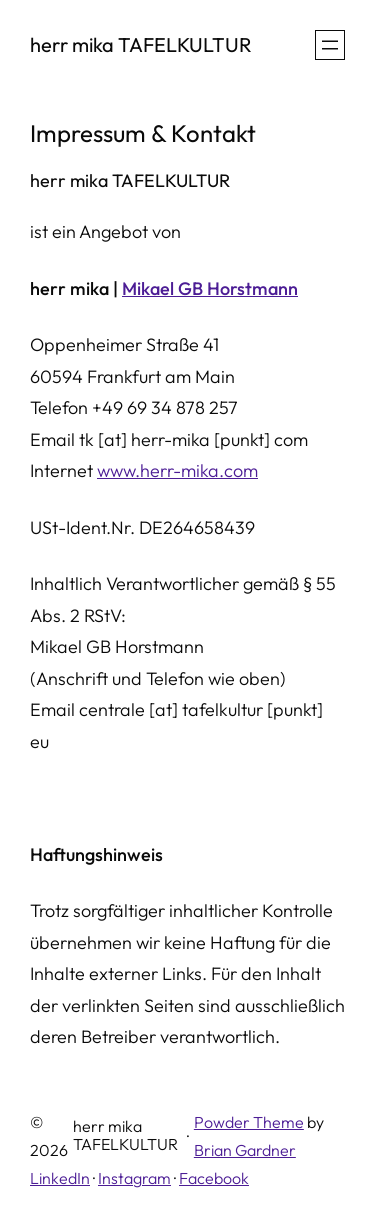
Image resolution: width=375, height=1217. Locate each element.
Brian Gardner (245, 1150)
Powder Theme (249, 1122)
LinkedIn (60, 1178)
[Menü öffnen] (330, 45)
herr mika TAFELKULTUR (141, 44)
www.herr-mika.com (177, 470)
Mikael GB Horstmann (210, 288)
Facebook (214, 1178)
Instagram (134, 1178)
